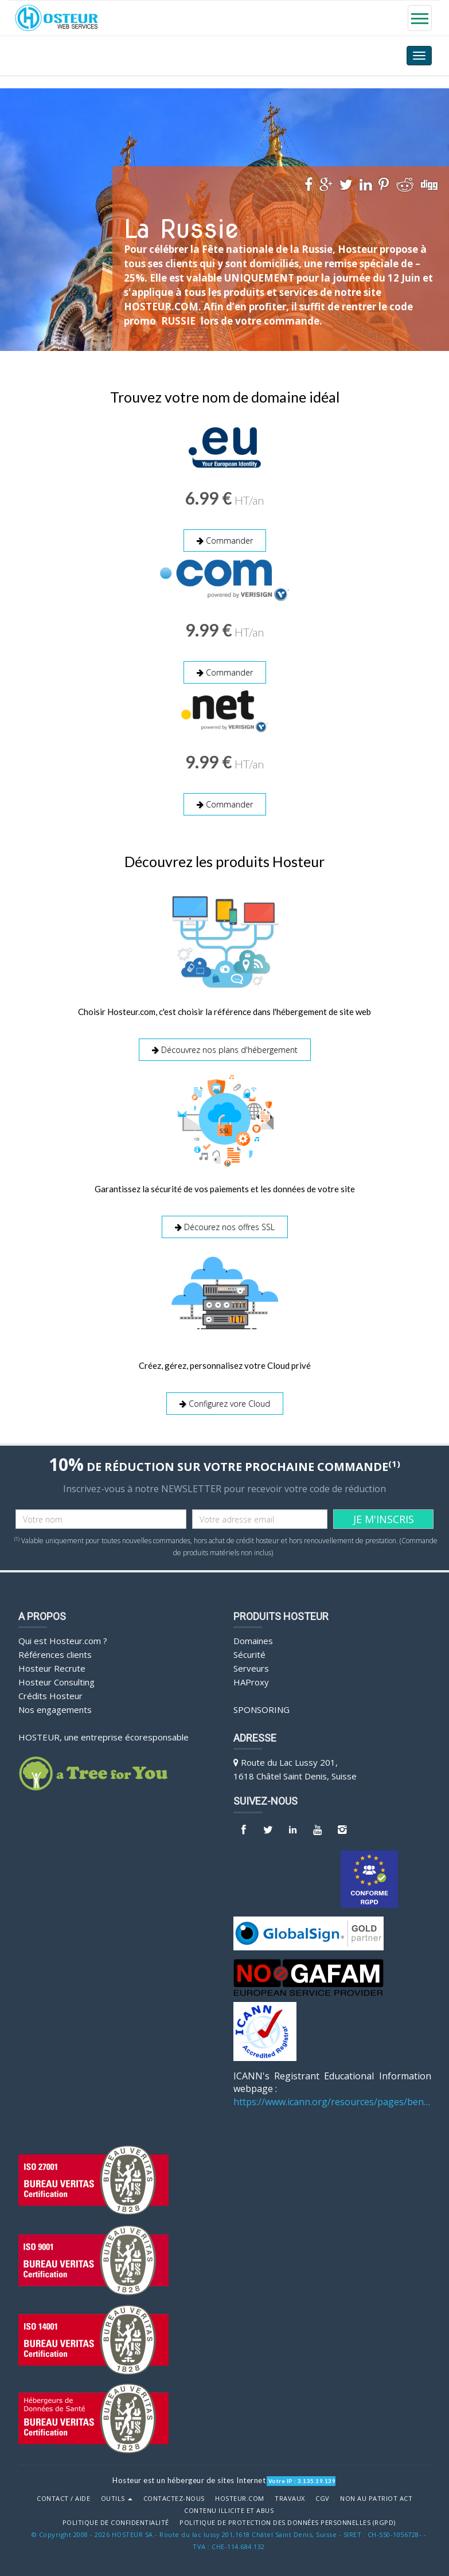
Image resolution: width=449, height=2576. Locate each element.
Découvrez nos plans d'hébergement (225, 1049)
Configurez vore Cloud (224, 1403)
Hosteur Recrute (51, 1667)
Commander (225, 540)
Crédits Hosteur (50, 1695)
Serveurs (251, 1667)
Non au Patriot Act (376, 2498)
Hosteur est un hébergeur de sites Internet (189, 2479)
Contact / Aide (63, 2498)
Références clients (55, 1654)
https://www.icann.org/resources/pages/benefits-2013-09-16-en (332, 2101)
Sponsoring (261, 1709)
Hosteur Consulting (56, 1681)
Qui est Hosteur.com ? (62, 1640)
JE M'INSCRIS (383, 1518)
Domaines (253, 1640)
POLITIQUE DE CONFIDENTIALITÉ (116, 2522)
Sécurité (249, 1654)
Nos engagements (55, 1709)
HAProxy (251, 1681)
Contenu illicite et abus (229, 2510)
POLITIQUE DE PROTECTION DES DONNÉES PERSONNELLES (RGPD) (287, 2522)
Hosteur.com (239, 2498)
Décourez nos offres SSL (225, 1226)
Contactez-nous (174, 2498)
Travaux (290, 2498)
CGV (322, 2498)
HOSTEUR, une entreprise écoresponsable (103, 1736)
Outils (117, 2498)
